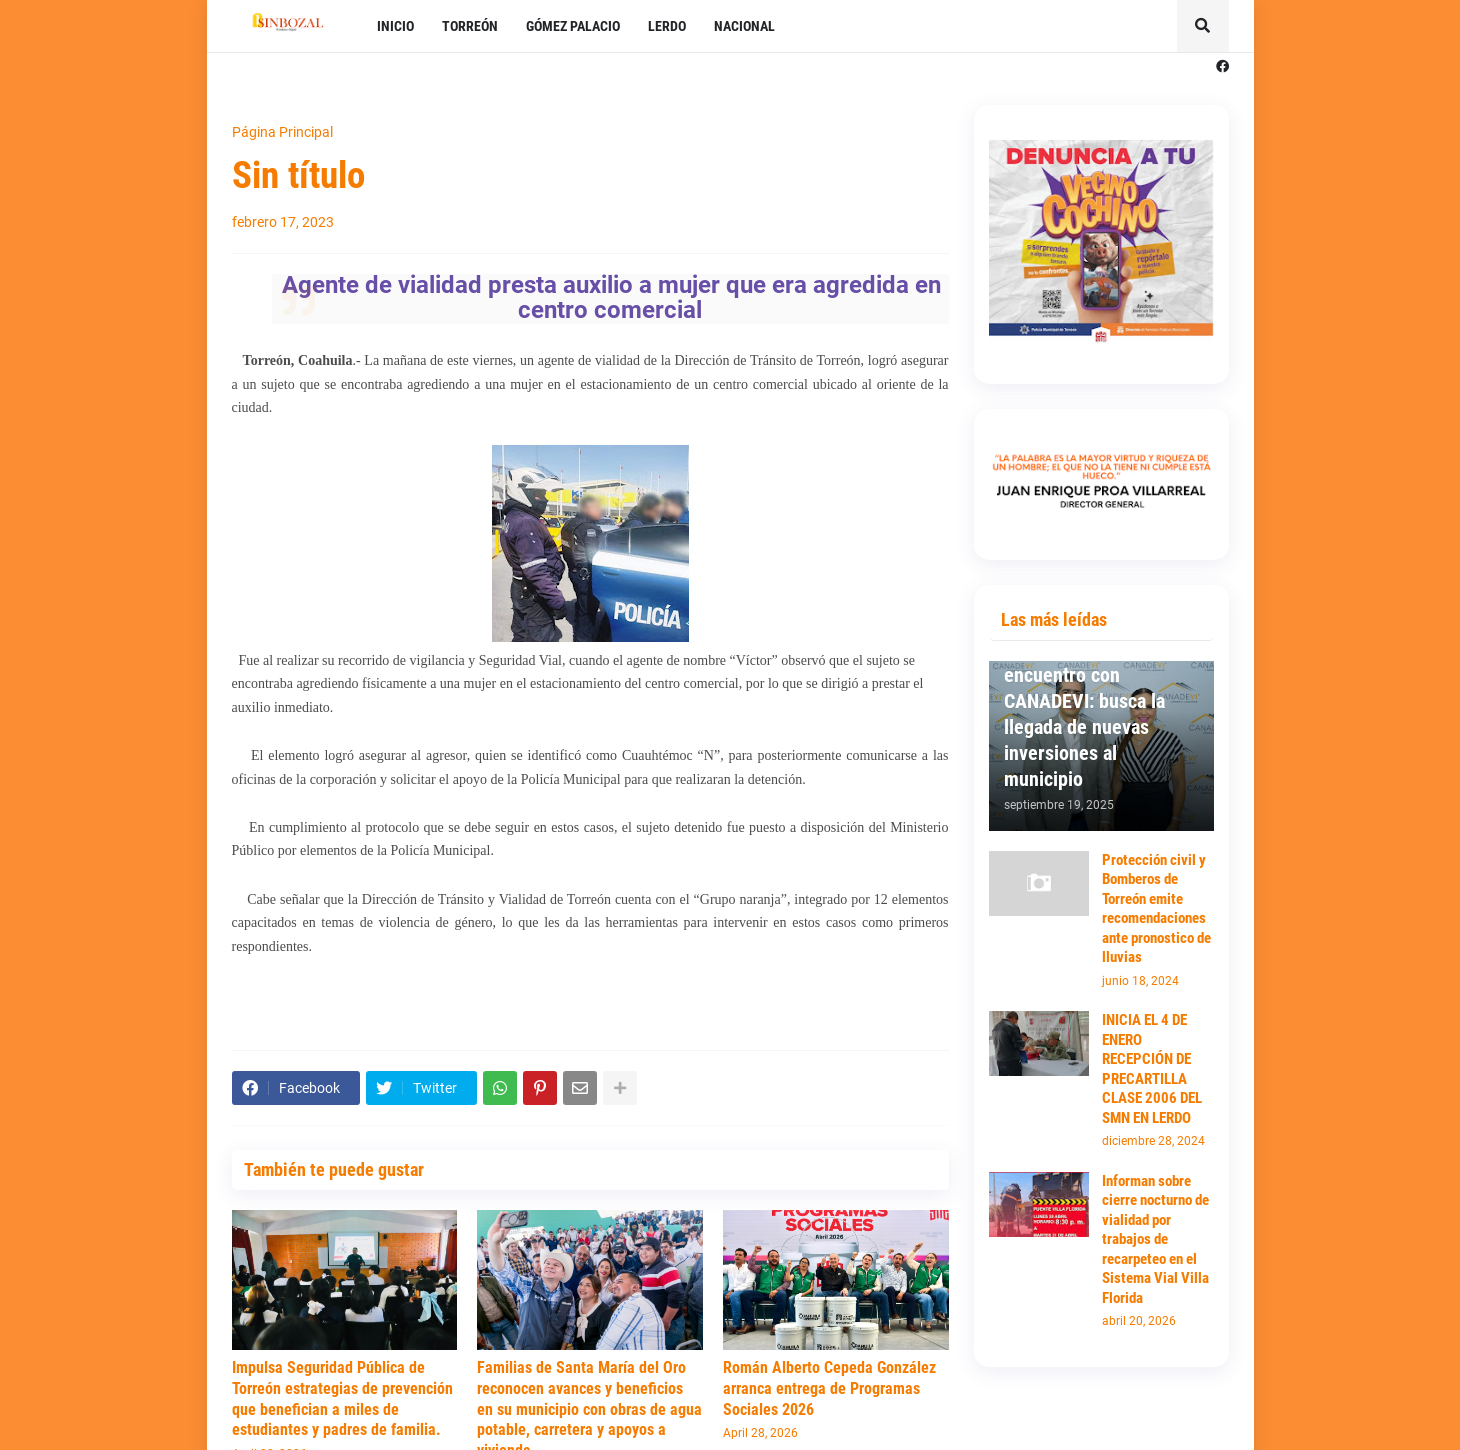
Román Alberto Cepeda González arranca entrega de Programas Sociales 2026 (829, 1388)
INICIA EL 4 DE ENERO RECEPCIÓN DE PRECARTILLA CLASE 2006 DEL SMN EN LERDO (1152, 1069)
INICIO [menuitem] (395, 26)
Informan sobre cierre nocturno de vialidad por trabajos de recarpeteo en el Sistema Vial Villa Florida (1155, 1239)
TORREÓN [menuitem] (470, 26)
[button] (1203, 26)
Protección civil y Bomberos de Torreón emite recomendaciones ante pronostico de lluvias (1156, 909)
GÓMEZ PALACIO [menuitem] (573, 26)
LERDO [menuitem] (667, 26)
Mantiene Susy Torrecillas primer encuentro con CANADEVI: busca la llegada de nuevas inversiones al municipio (1084, 701)
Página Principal (282, 132)
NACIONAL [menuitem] (744, 26)
